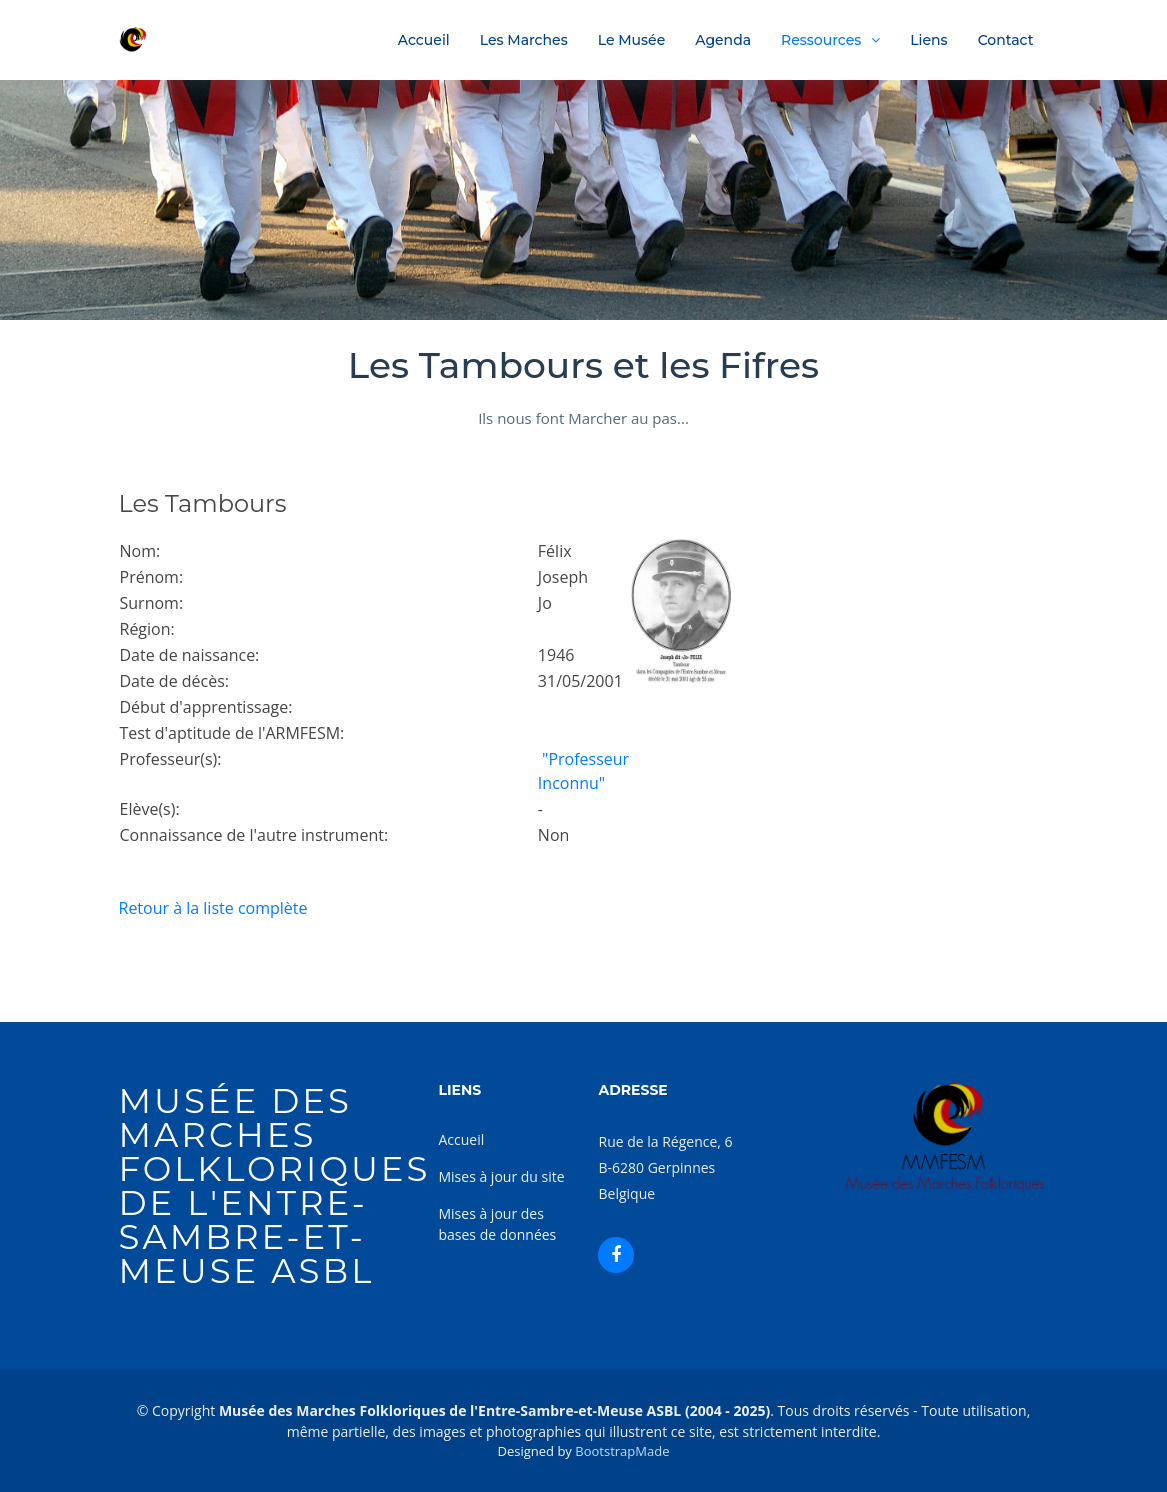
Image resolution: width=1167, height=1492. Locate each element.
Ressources (821, 40)
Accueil (424, 40)
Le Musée (632, 40)
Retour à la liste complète (213, 908)
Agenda (723, 40)
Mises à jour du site (501, 1176)
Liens (928, 40)
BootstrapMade (622, 1451)
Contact (1006, 40)
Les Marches (524, 40)
